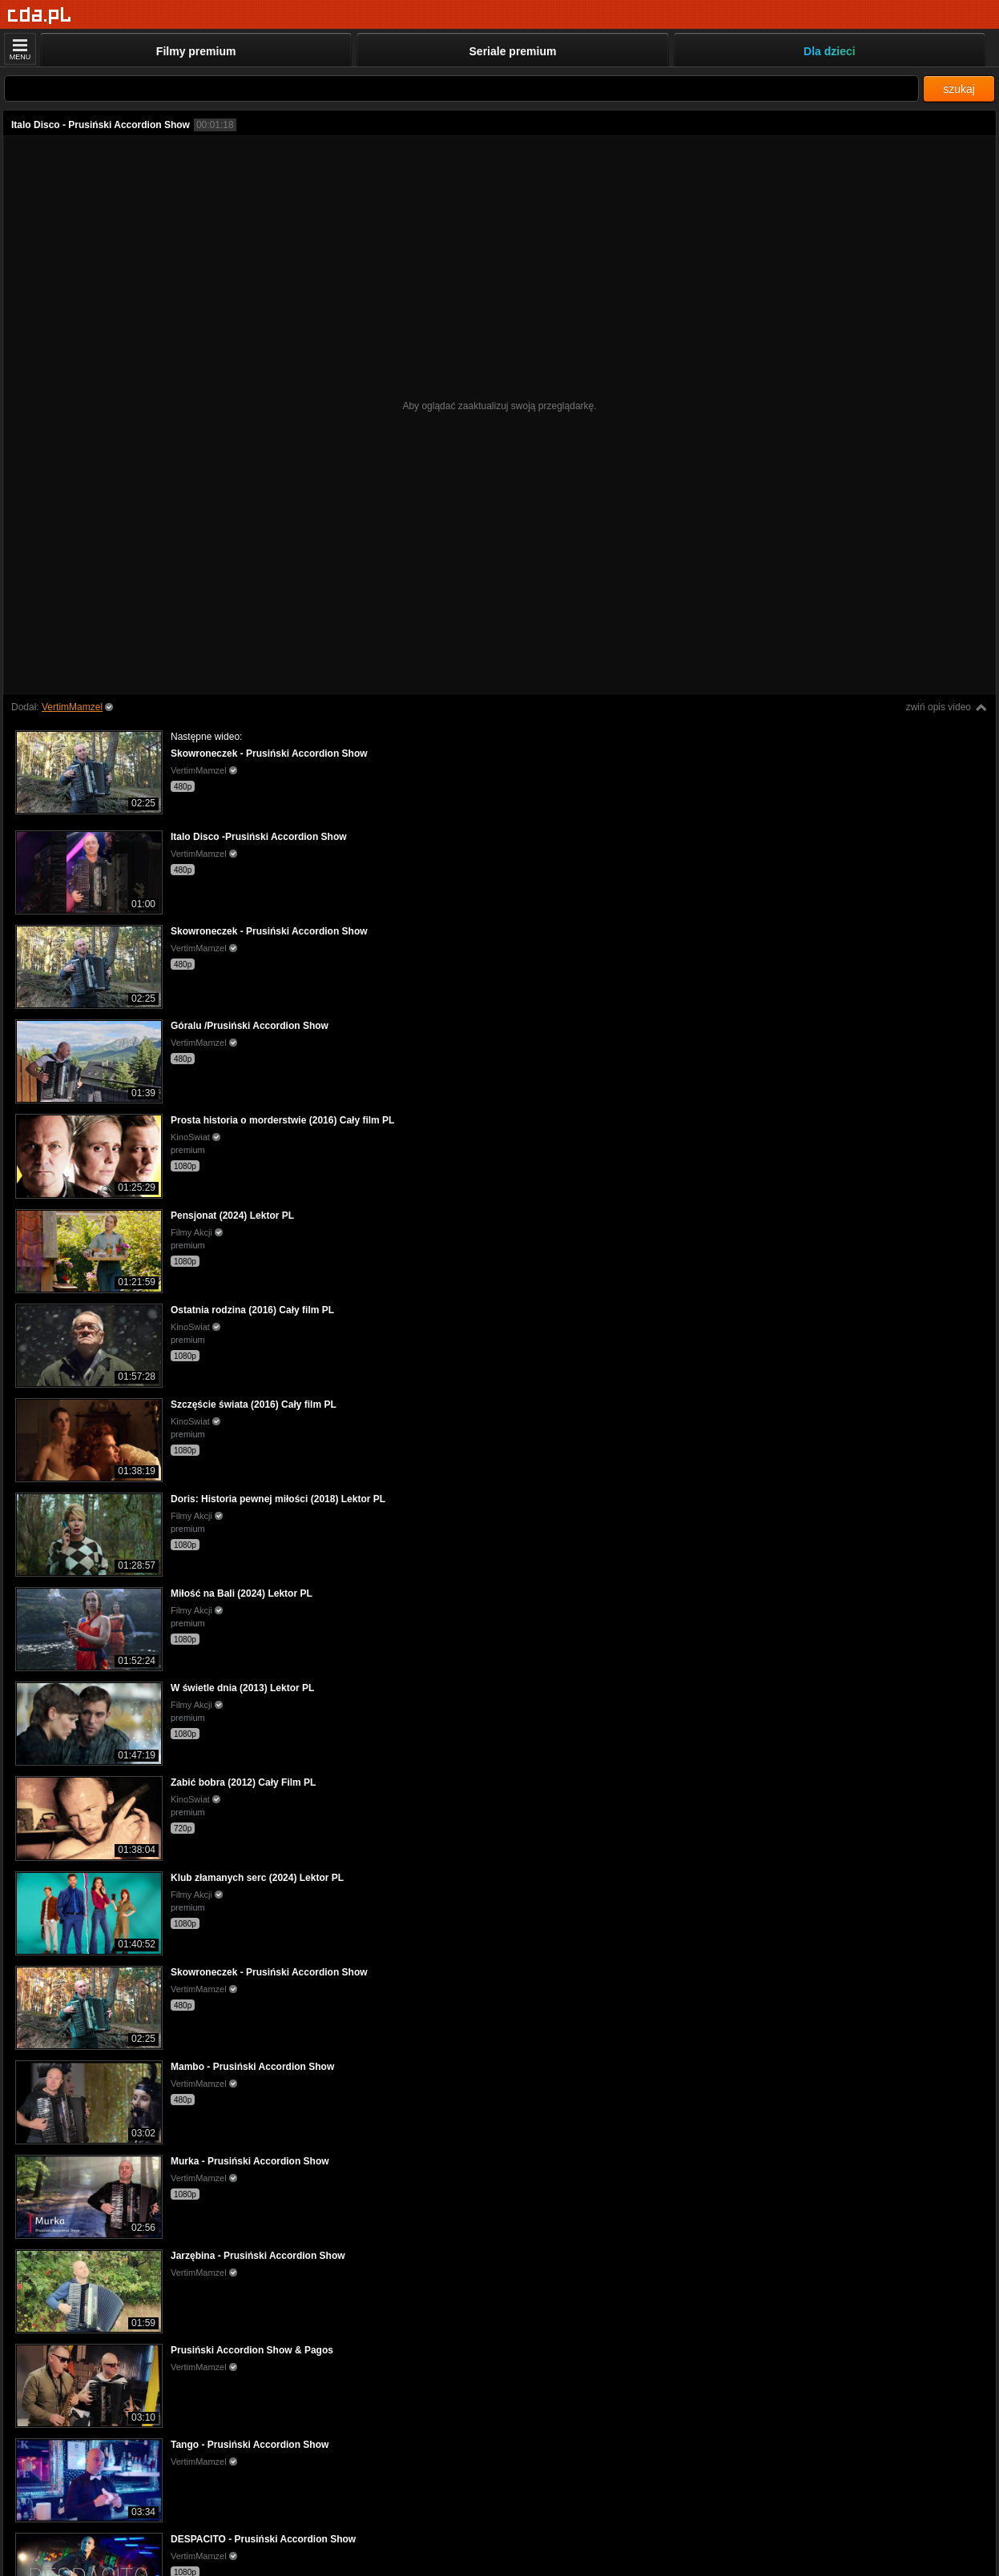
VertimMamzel (72, 707)
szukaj (959, 88)
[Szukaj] (461, 88)
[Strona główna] (39, 16)
